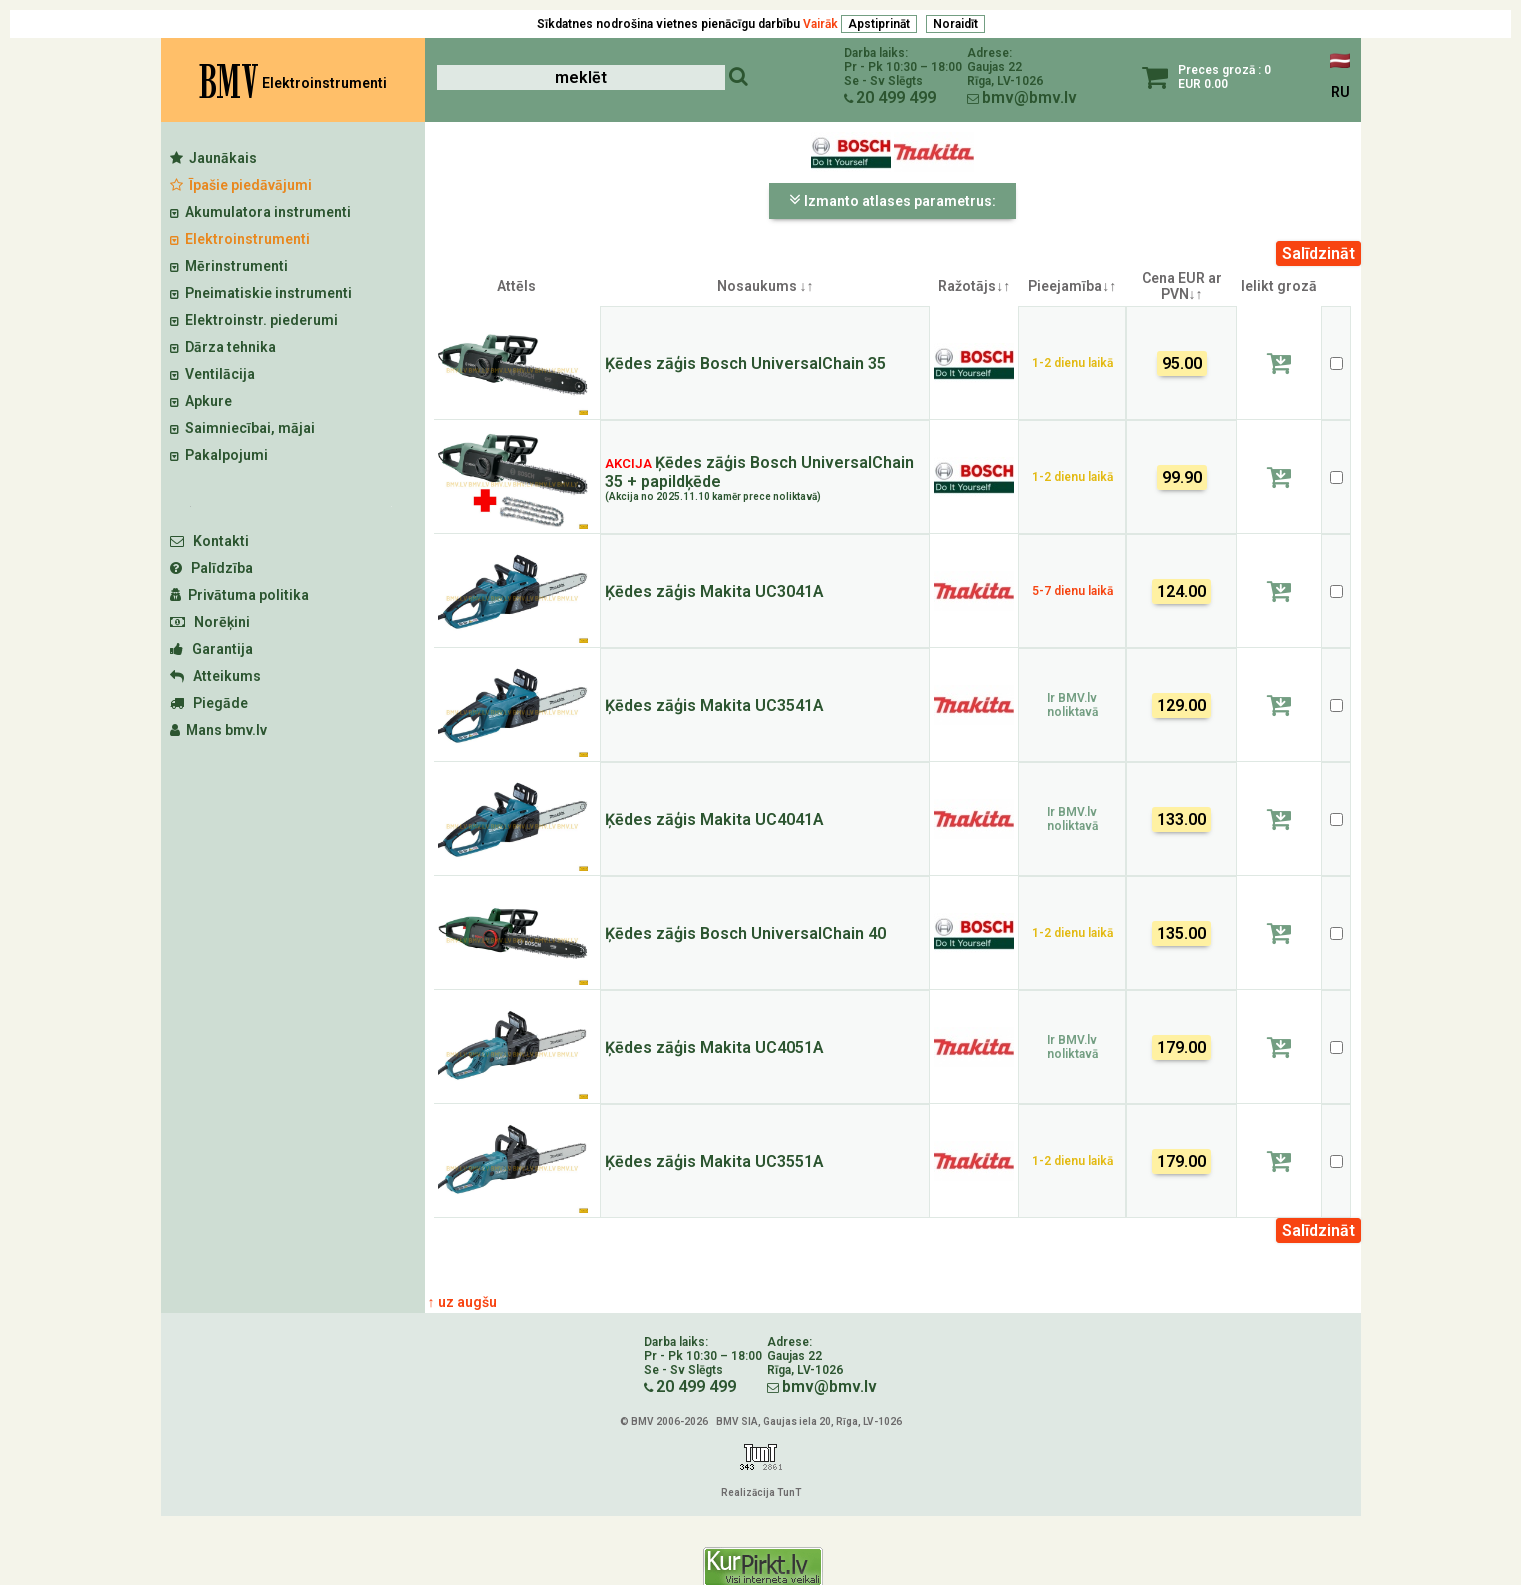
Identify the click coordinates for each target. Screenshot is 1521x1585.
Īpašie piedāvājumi (241, 185)
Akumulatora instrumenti (260, 212)
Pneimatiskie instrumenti (261, 293)
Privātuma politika (239, 595)
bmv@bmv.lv (1029, 97)
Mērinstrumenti (229, 266)
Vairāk (820, 24)
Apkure (201, 401)
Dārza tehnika (223, 347)
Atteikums (215, 676)
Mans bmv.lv (218, 730)
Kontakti (209, 541)
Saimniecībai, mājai (242, 428)
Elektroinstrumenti (240, 239)
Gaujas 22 (994, 67)
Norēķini (210, 622)
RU (1340, 92)
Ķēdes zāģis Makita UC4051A (714, 1047)
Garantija (211, 649)
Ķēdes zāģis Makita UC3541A (714, 705)
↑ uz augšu (462, 1302)
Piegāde (209, 703)
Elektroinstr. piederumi (254, 320)
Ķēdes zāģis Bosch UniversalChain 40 (745, 933)
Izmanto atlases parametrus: (892, 200)
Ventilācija (212, 374)
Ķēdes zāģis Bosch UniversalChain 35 (745, 363)
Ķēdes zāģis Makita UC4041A (714, 819)
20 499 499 (896, 97)
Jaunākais (213, 158)
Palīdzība (211, 568)
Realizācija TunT (761, 1492)
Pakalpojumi (219, 455)
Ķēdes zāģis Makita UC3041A (714, 591)
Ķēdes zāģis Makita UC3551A (714, 1161)
